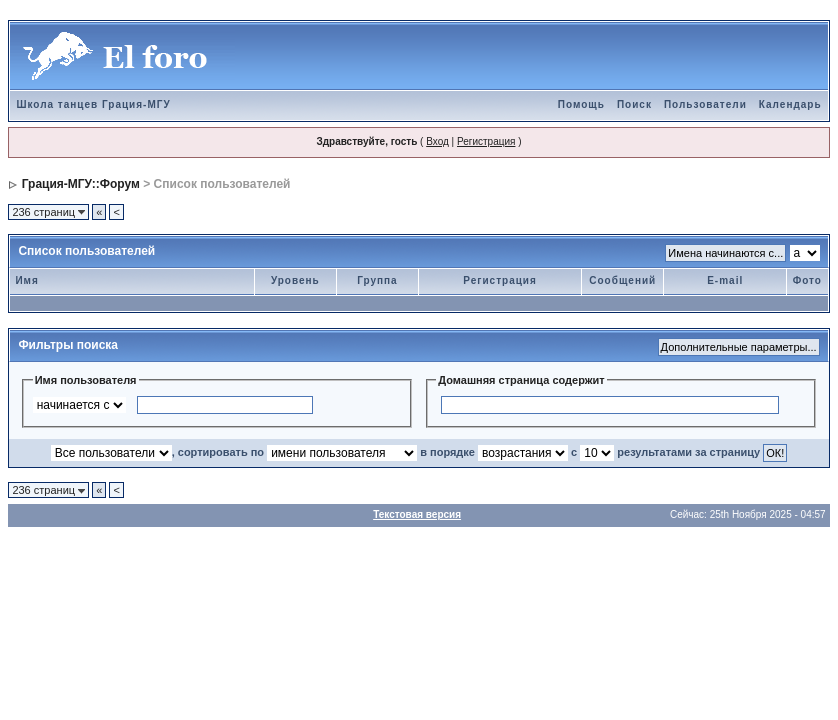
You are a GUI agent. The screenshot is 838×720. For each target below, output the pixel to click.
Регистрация (486, 141)
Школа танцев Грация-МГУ (93, 104)
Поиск (634, 104)
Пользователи (705, 104)
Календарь (790, 104)
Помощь (581, 104)
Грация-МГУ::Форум (81, 184)
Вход (437, 141)
